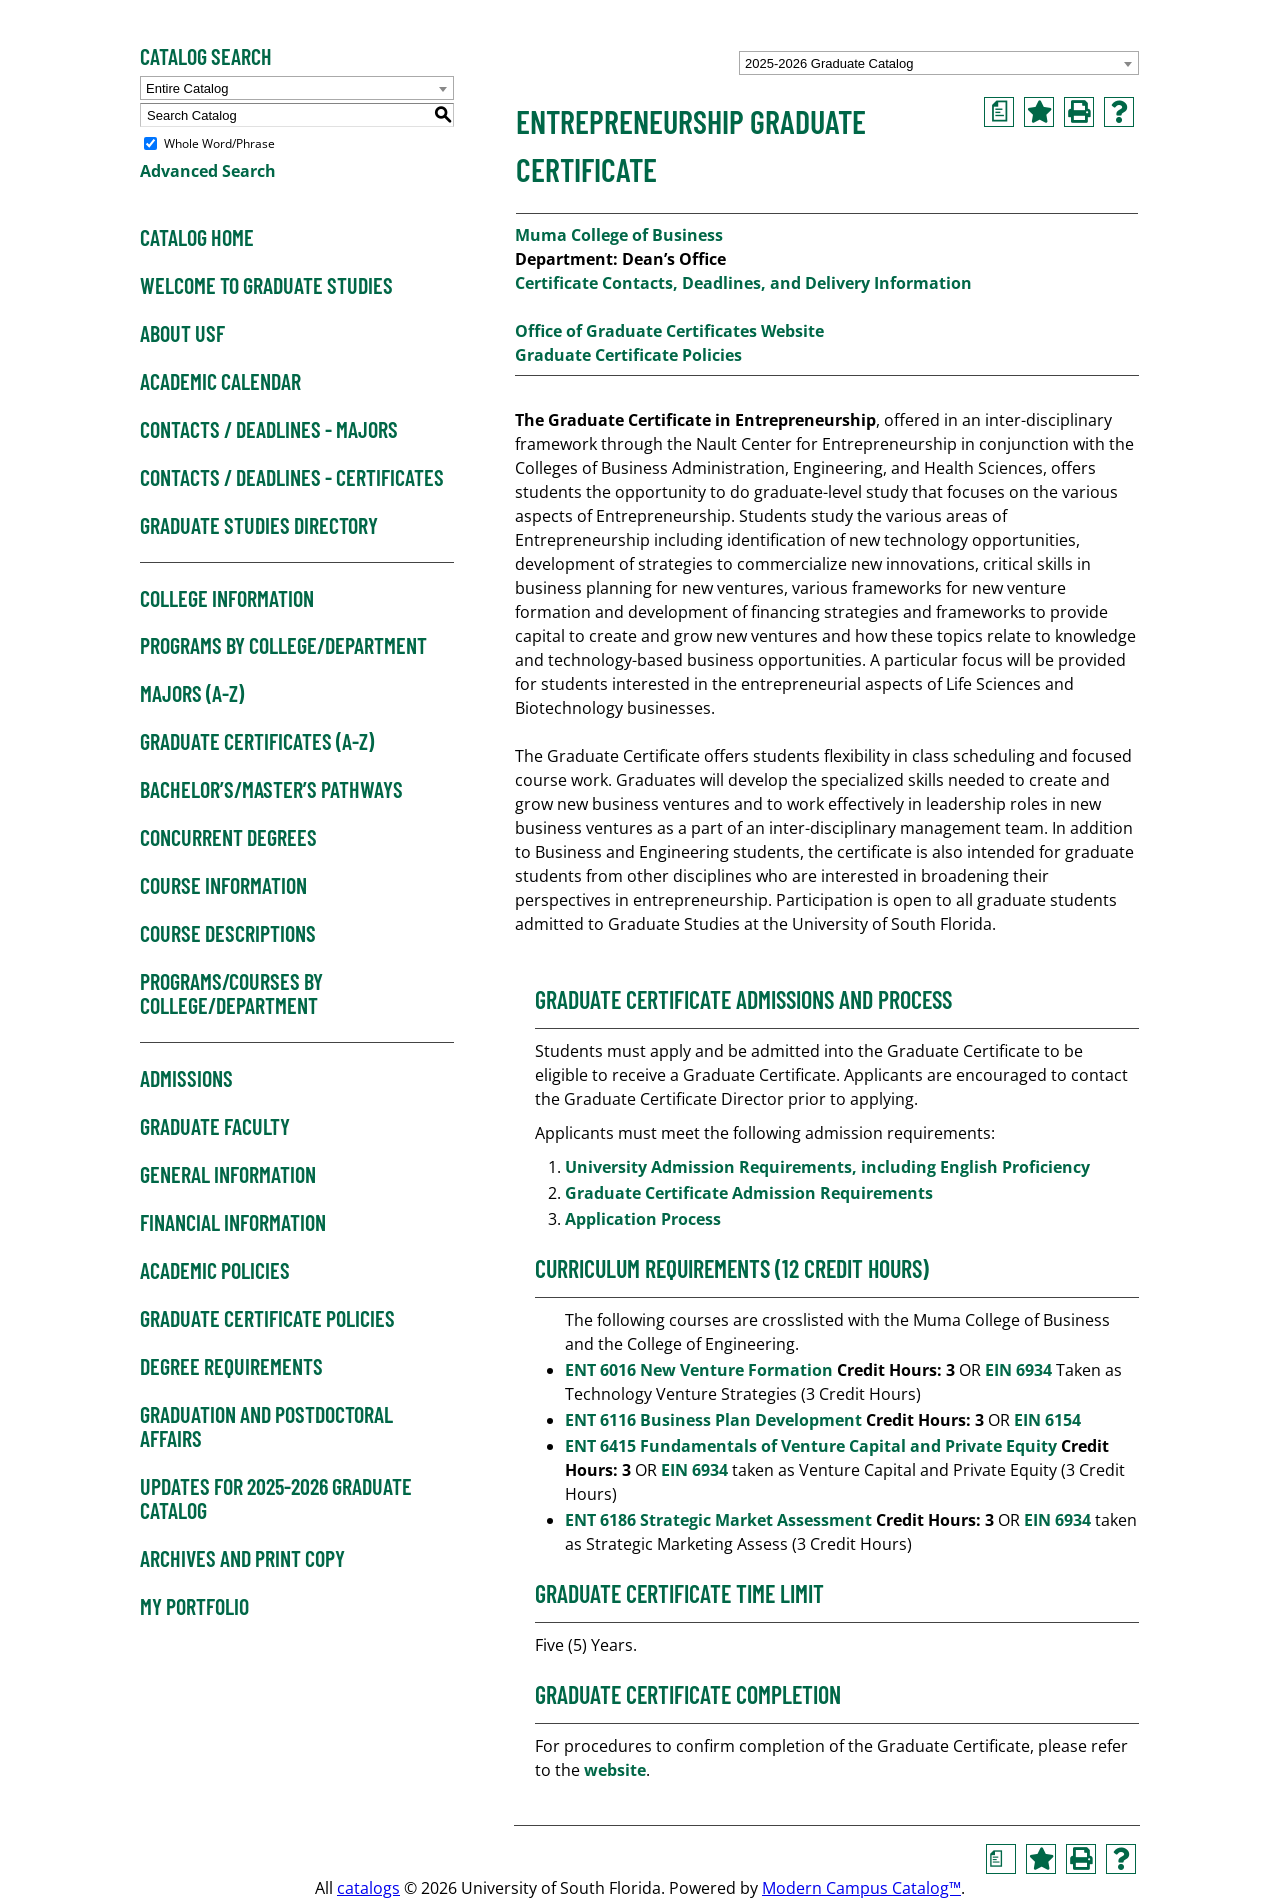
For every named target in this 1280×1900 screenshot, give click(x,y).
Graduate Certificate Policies (267, 1319)
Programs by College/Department (283, 646)
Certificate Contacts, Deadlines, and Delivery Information (743, 283)
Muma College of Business (619, 235)
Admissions (186, 1079)
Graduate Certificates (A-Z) (257, 742)
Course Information (223, 886)
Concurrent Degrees (228, 838)
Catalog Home (197, 238)
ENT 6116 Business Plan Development (713, 1420)
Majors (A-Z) (192, 694)
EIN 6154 (1047, 1420)
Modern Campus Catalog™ (861, 1888)
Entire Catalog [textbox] (187, 88)
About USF (182, 334)
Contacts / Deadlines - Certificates (292, 478)
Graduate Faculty (215, 1127)
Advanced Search (208, 171)
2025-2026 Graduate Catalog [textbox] (829, 63)
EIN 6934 (1018, 1370)
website (615, 1770)
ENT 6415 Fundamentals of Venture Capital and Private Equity (811, 1446)
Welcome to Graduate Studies (266, 286)
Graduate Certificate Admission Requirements (751, 1193)
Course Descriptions (228, 934)
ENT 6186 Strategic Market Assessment (718, 1520)
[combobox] (939, 63)
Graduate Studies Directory (259, 526)
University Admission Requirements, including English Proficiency (827, 1167)
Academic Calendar (220, 382)
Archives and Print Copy (242, 1559)
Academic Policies (215, 1271)
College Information (227, 599)
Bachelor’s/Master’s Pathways (271, 790)
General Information (228, 1175)
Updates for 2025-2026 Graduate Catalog (276, 1499)
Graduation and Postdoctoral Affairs (266, 1427)
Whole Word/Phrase (219, 143)
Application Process (645, 1219)
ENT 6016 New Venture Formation (699, 1370)
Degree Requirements (231, 1367)
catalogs (368, 1888)
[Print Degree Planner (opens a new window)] (999, 112)
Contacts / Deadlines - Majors (269, 430)
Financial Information (233, 1223)
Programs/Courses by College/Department (231, 994)
